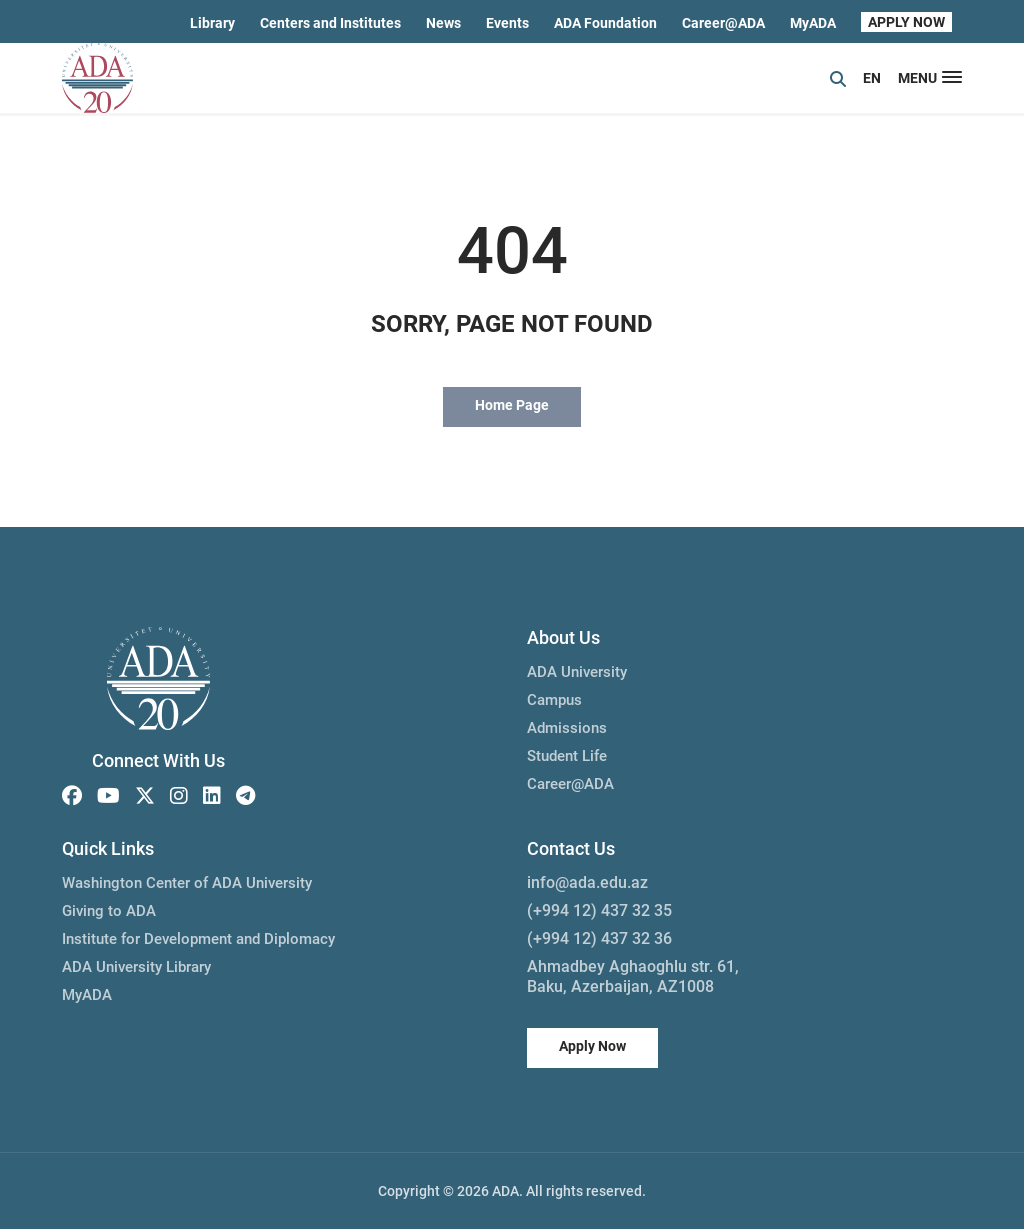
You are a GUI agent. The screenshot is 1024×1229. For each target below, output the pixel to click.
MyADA (813, 23)
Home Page (512, 405)
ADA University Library (136, 967)
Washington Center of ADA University (187, 883)
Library (212, 23)
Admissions (567, 728)
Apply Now (592, 1046)
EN (872, 78)
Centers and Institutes (330, 23)
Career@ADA (723, 23)
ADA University (577, 672)
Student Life (567, 756)
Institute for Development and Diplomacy (198, 939)
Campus (554, 700)
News (443, 23)
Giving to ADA (109, 911)
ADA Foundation (605, 23)
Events (507, 23)
